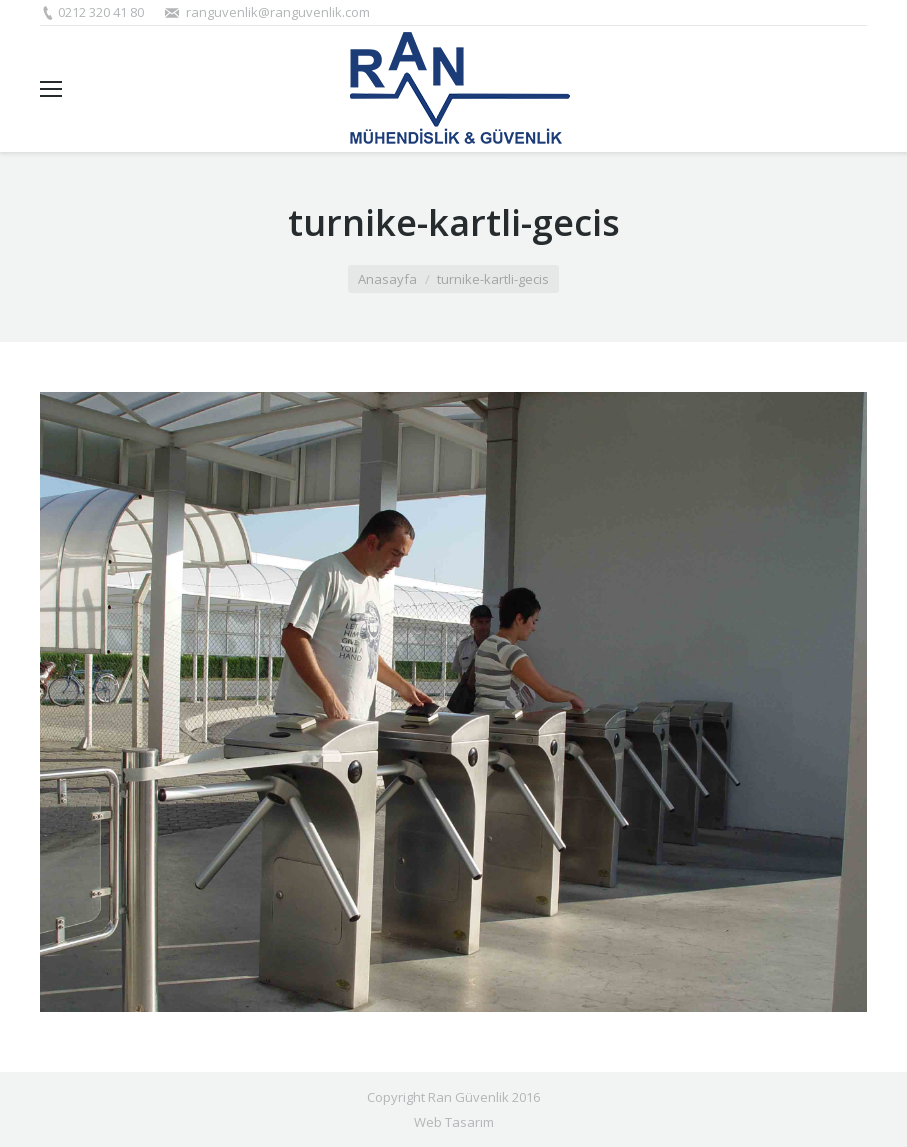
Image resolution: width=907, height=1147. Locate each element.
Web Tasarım (454, 1122)
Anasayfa (387, 279)
